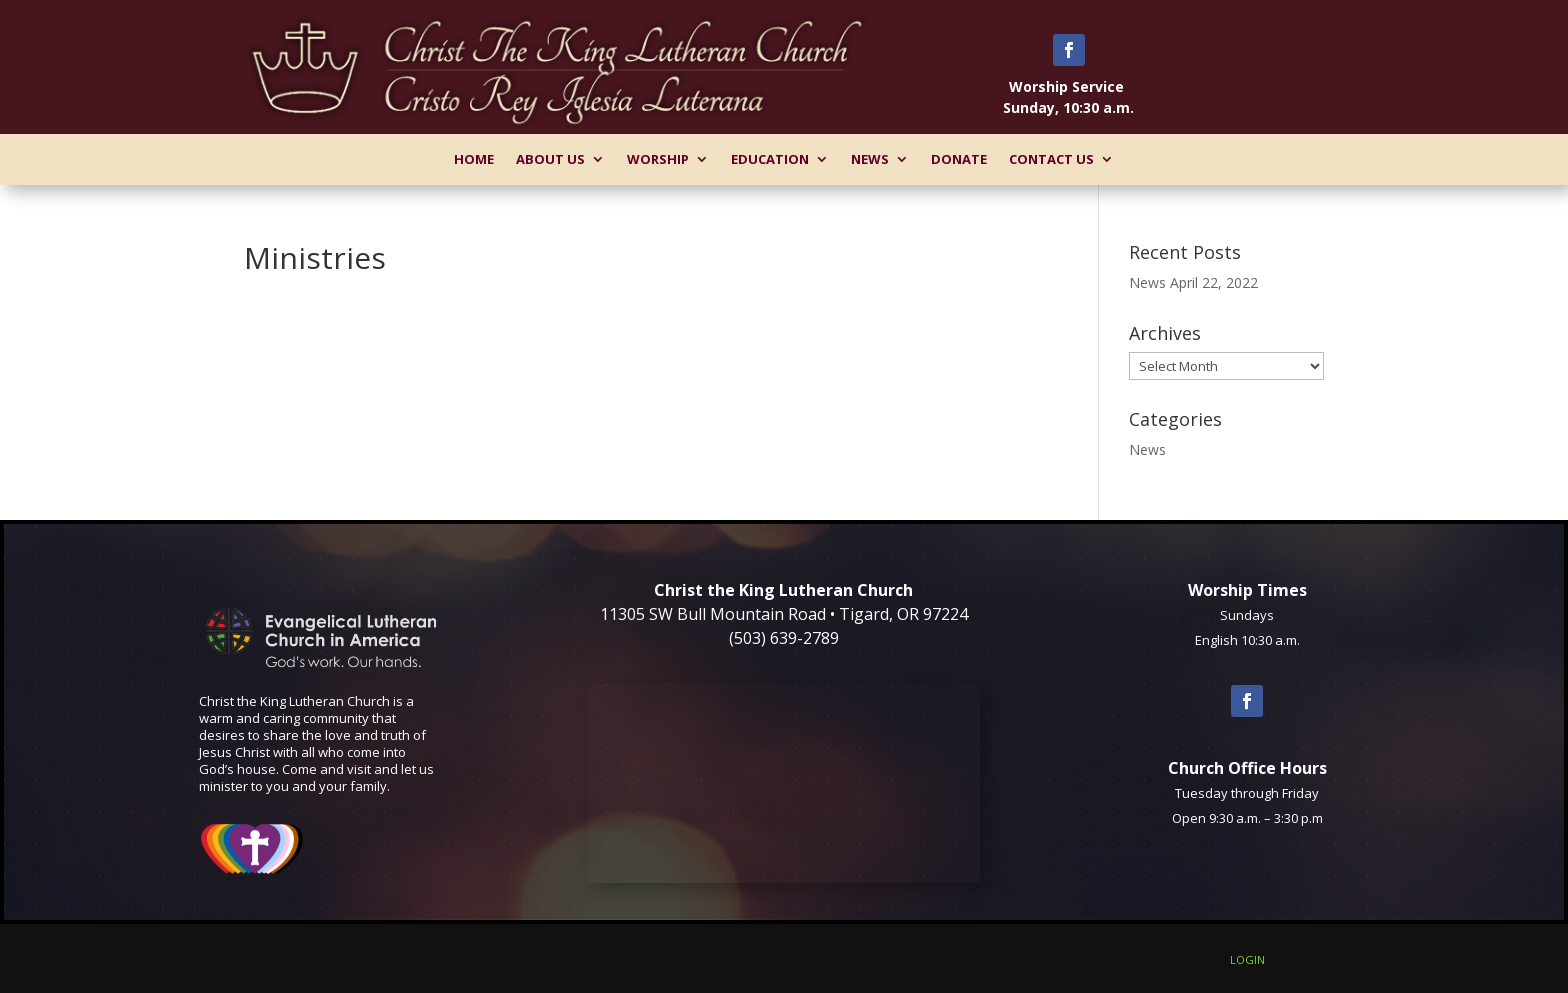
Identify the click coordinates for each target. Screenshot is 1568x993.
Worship (658, 159)
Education (770, 159)
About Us (550, 159)
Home (474, 159)
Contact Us (1051, 159)
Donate (959, 159)
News (870, 159)
